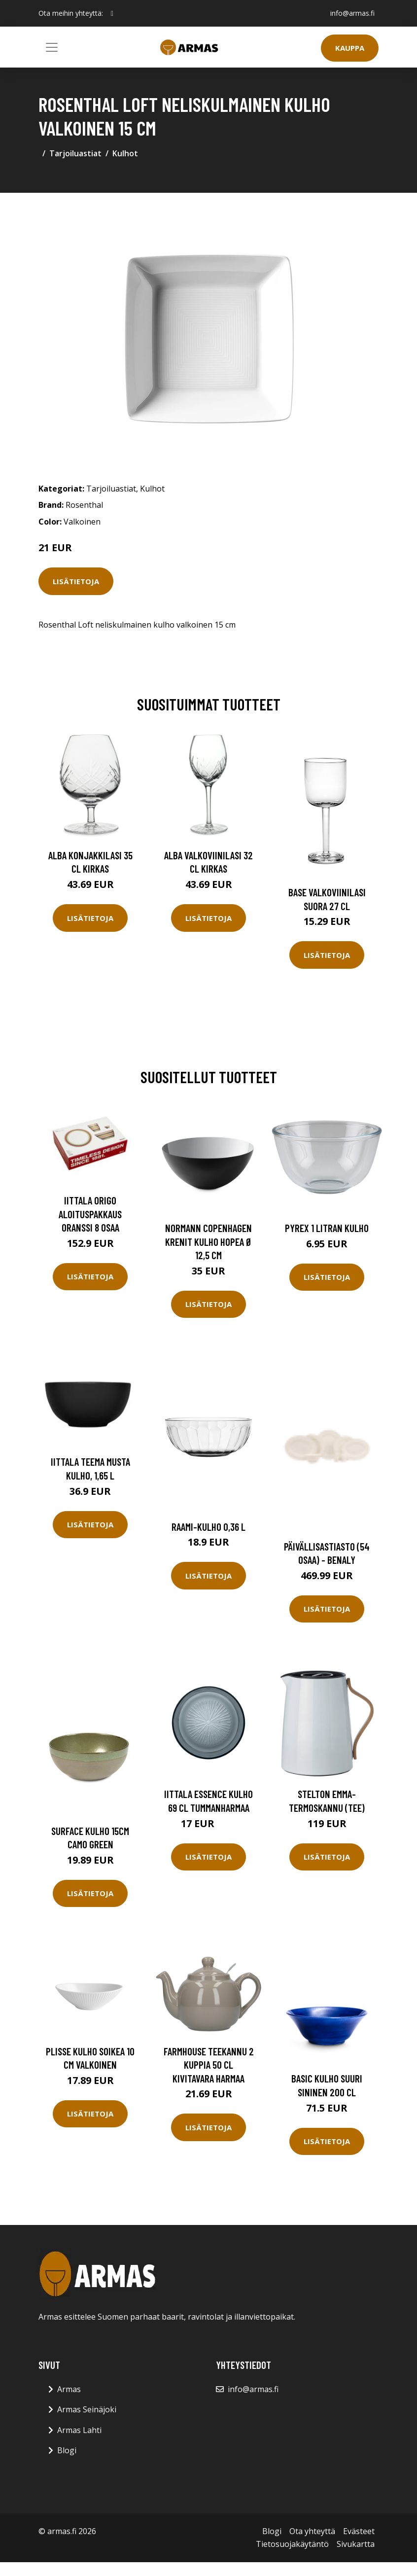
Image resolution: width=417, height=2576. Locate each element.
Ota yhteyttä (312, 2531)
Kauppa (349, 48)
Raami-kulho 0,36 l (208, 1526)
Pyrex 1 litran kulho (327, 1228)
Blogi (66, 2450)
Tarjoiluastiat (75, 153)
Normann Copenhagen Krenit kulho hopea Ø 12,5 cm (208, 1241)
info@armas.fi (352, 13)
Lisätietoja (76, 581)
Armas (69, 2389)
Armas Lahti (79, 2430)
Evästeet (359, 2531)
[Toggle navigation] (51, 47)
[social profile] (112, 13)
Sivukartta (356, 2544)
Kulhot (125, 153)
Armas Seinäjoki (86, 2409)
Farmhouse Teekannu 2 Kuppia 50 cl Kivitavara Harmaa (209, 2064)
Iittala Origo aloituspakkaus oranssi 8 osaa (90, 1214)
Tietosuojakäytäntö (292, 2544)
